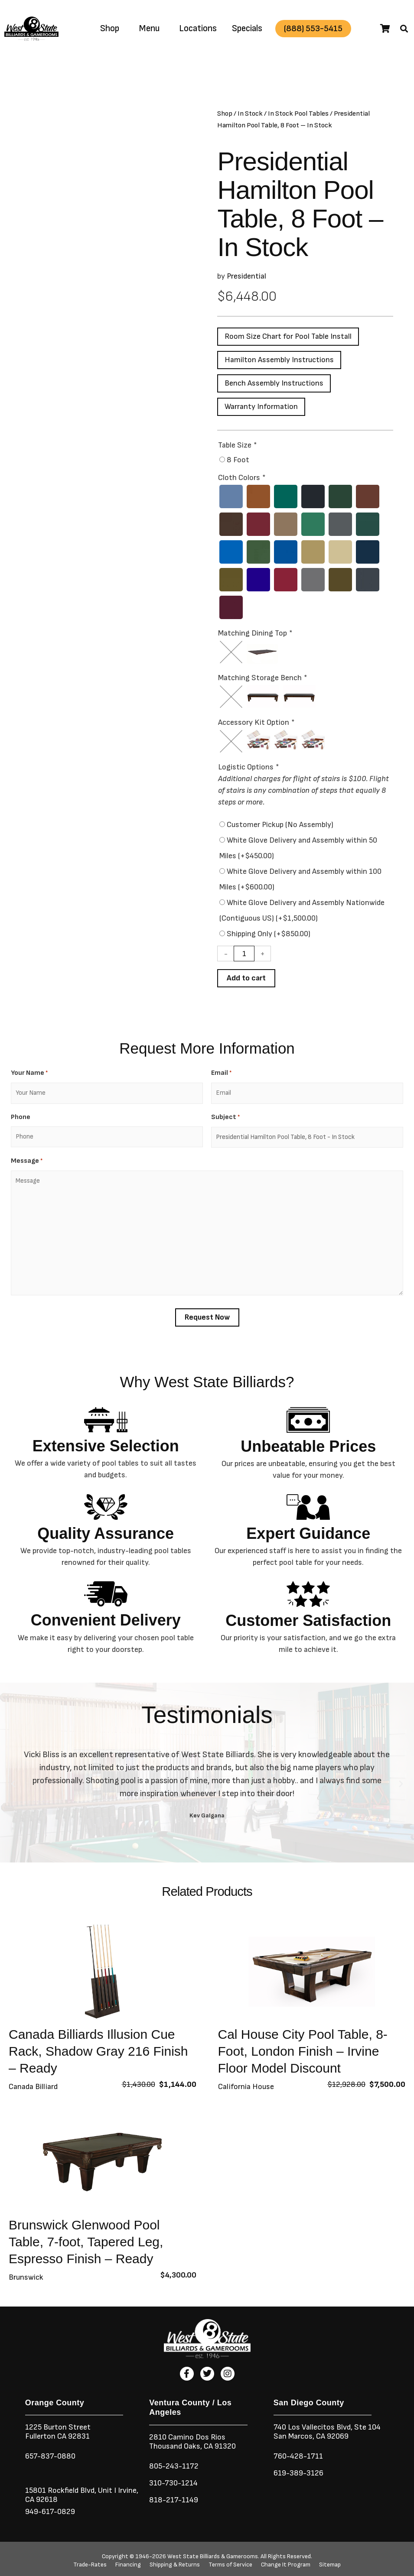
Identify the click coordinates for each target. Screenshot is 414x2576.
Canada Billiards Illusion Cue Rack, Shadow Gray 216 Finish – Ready (98, 2051)
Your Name (29, 1073)
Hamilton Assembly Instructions (279, 359)
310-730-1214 (173, 2483)
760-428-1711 (299, 2456)
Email (221, 1073)
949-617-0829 (50, 2511)
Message (26, 1161)
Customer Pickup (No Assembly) (280, 824)
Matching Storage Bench (262, 677)
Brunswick (26, 2277)
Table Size (237, 445)
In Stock (250, 113)
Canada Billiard (33, 2086)
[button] (404, 28)
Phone (20, 1117)
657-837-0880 (50, 2456)
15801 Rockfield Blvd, (60, 2490)
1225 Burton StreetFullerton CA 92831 (58, 2432)
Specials (247, 28)
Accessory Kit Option (256, 722)
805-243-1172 (174, 2466)
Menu (149, 28)
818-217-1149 (173, 2500)
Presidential (246, 276)
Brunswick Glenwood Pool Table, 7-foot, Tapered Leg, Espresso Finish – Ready (86, 2242)
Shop (109, 28)
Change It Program (285, 2565)
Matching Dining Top (255, 633)
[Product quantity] (244, 953)
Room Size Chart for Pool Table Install (288, 336)
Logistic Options (248, 767)
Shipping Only (268, 933)
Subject (225, 1117)
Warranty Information (261, 406)
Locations (198, 28)
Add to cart (246, 978)
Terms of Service (230, 2565)
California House (246, 2086)
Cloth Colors (241, 477)
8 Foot (238, 459)
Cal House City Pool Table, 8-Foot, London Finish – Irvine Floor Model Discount (303, 2051)
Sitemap (330, 2565)
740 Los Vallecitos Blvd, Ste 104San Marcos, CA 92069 (327, 2432)
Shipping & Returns (175, 2565)
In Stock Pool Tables (298, 113)
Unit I (106, 2490)
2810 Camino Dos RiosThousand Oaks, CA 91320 (192, 2442)
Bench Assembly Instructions (274, 383)
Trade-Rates (90, 2565)
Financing (128, 2565)
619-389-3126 (298, 2473)
